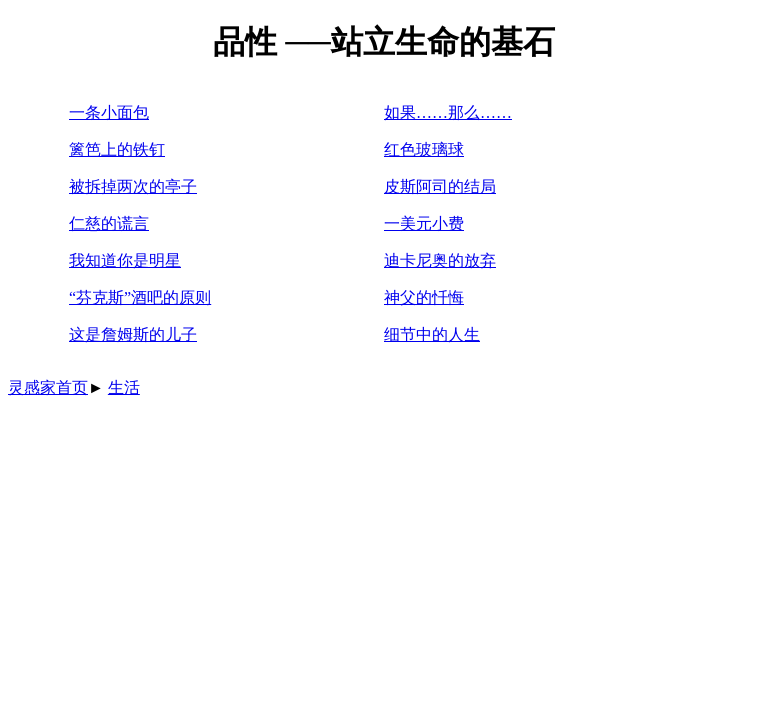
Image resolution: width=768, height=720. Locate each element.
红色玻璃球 (424, 149)
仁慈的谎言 (109, 223)
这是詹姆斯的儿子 (133, 334)
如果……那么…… (448, 112)
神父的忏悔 (424, 297)
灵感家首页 (48, 387)
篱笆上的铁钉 (117, 149)
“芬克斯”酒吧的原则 (140, 297)
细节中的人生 (432, 334)
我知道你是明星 (125, 260)
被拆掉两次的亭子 (133, 186)
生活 (124, 387)
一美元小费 (424, 223)
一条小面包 (109, 112)
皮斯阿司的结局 (440, 186)
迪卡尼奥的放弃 (440, 260)
